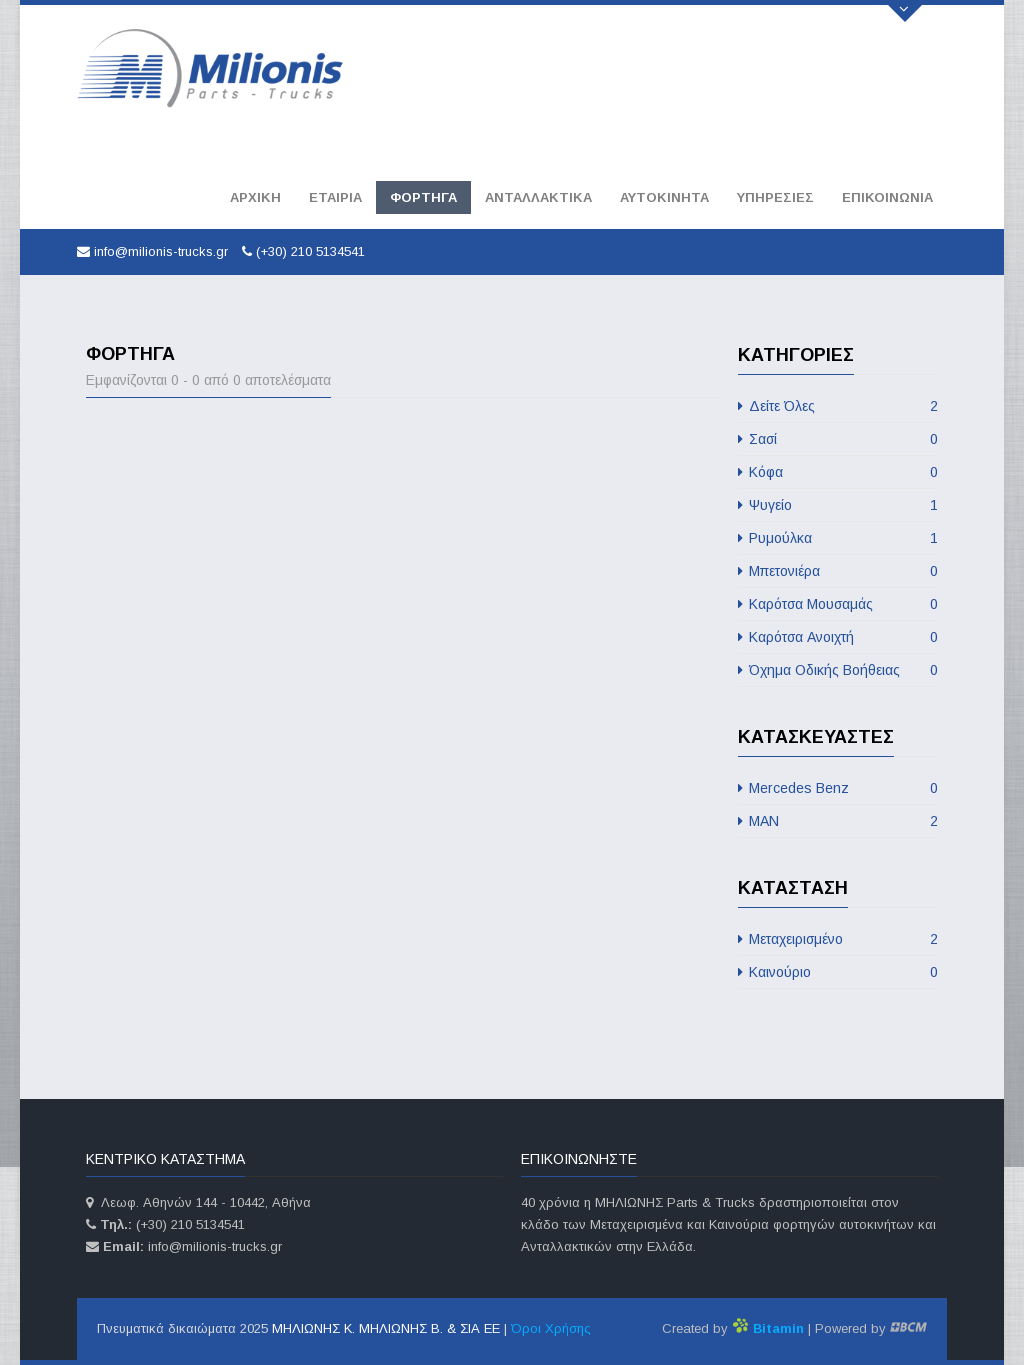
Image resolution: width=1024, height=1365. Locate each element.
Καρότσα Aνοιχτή (838, 637)
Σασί (838, 439)
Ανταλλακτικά (538, 197)
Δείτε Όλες (838, 406)
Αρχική (255, 197)
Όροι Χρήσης (551, 1328)
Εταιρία (335, 197)
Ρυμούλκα (838, 538)
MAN (838, 821)
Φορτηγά (423, 197)
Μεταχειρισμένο (838, 939)
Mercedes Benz (838, 788)
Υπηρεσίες (775, 197)
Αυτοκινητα (664, 197)
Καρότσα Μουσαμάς (838, 604)
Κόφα (838, 472)
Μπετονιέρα (838, 571)
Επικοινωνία (887, 197)
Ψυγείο (838, 505)
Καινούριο (838, 972)
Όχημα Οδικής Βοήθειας (838, 670)
